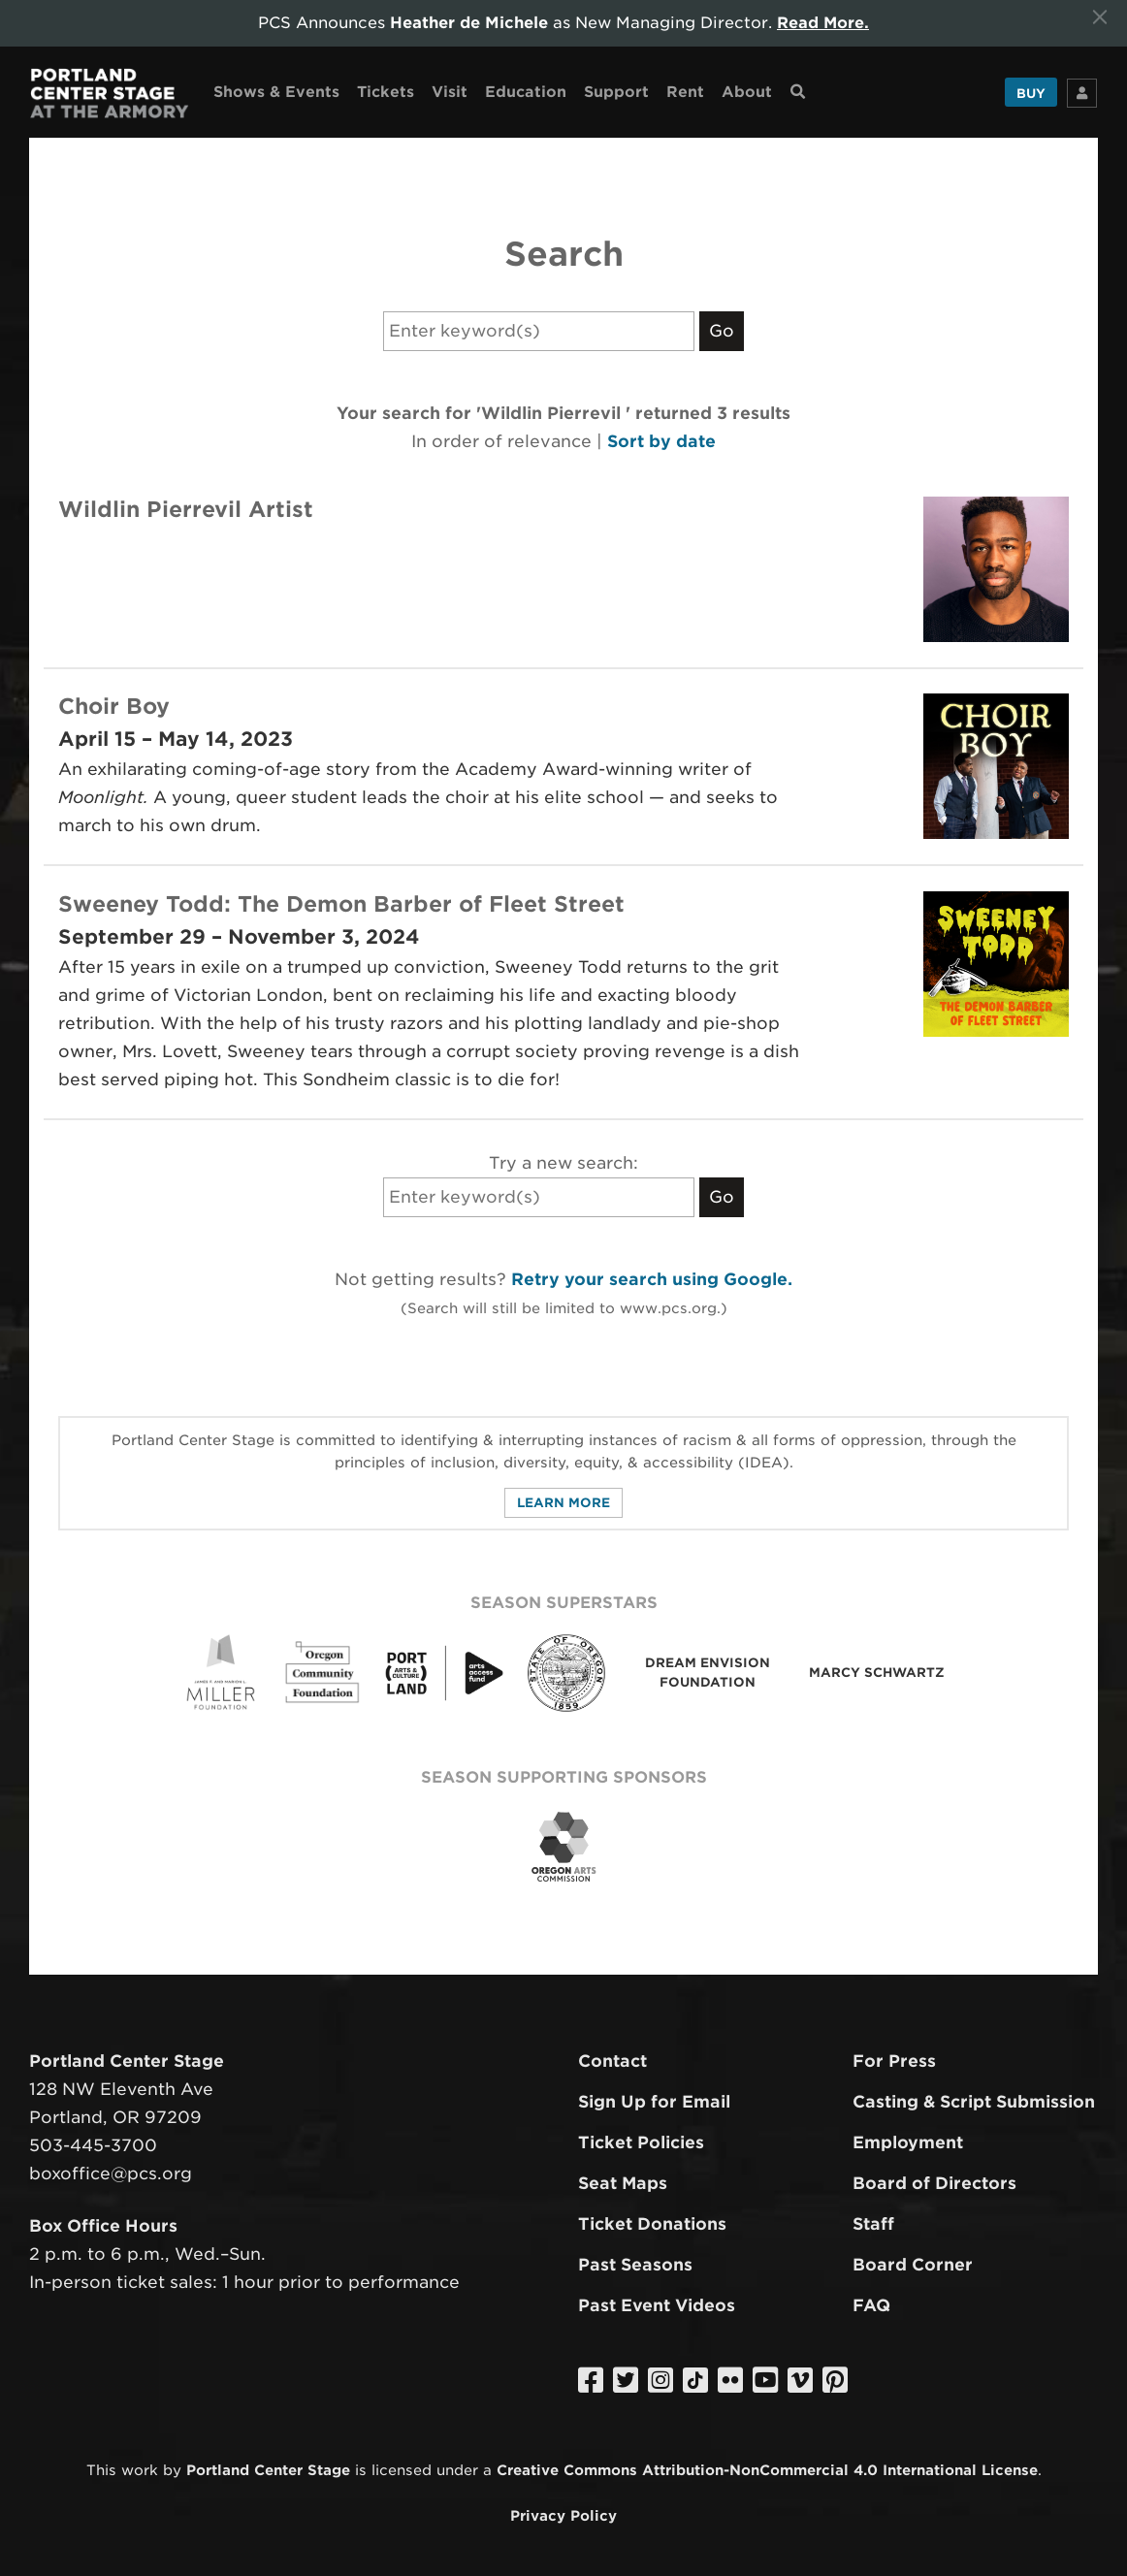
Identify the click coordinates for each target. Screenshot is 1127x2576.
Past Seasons (635, 2263)
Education (525, 90)
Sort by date (661, 440)
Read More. (823, 23)
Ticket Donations (652, 2223)
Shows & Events (276, 90)
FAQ (871, 2304)
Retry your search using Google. (651, 1278)
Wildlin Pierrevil (153, 508)
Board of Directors (934, 2182)
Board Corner (913, 2263)
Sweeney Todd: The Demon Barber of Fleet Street (341, 903)
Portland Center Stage (268, 2470)
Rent (685, 90)
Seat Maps (622, 2182)
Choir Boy (114, 705)
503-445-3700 (93, 2144)
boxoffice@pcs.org (110, 2172)
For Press (894, 2061)
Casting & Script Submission (974, 2101)
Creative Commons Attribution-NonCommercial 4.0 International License (767, 2470)
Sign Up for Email (654, 2101)
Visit (449, 90)
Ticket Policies (641, 2141)
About (747, 90)
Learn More (563, 1502)
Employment (908, 2141)
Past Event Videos (656, 2304)
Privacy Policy (563, 2514)
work (139, 2470)
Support (616, 90)
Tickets (385, 90)
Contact (612, 2061)
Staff (873, 2223)
